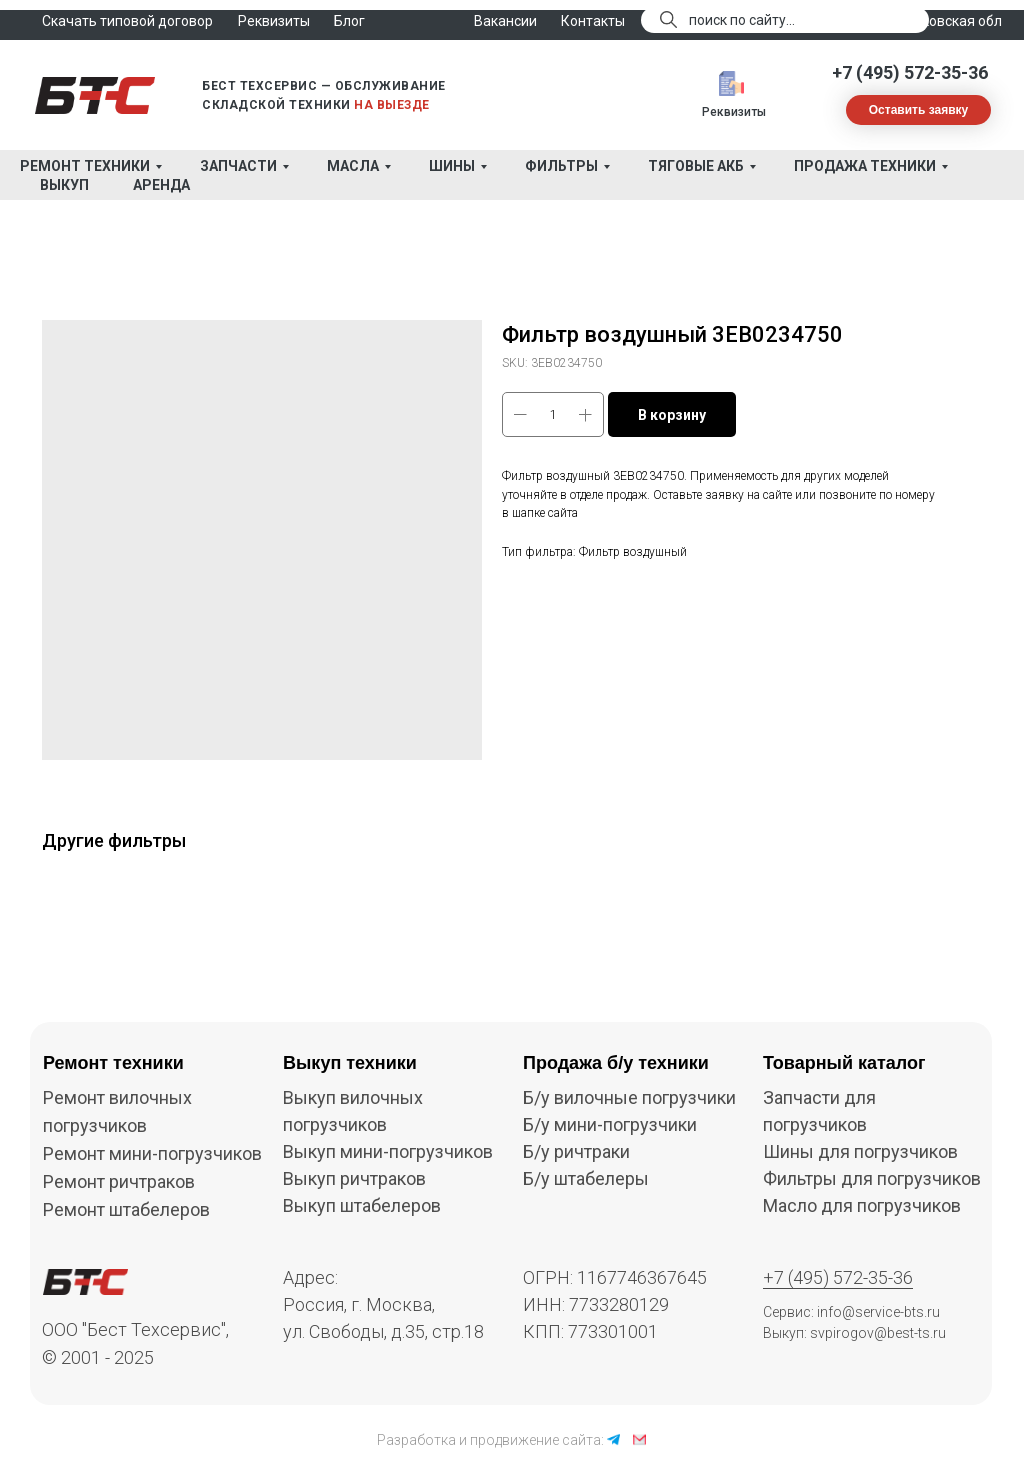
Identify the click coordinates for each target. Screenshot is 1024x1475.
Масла (353, 166)
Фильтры (561, 166)
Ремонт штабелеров (126, 1209)
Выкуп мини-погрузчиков (388, 1151)
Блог (349, 21)
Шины (452, 166)
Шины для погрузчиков (860, 1151)
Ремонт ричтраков (119, 1181)
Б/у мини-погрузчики (610, 1124)
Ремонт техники (85, 166)
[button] (918, 110)
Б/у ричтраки (576, 1151)
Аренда (161, 185)
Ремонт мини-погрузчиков (152, 1153)
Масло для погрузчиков (862, 1205)
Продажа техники (865, 166)
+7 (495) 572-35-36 (910, 72)
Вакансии (505, 21)
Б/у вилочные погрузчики (629, 1097)
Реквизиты (734, 112)
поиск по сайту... (742, 20)
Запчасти (238, 166)
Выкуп (64, 185)
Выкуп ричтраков (354, 1178)
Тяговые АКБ (696, 166)
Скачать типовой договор (127, 21)
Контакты (593, 21)
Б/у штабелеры (586, 1178)
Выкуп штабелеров (362, 1205)
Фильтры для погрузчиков (872, 1178)
